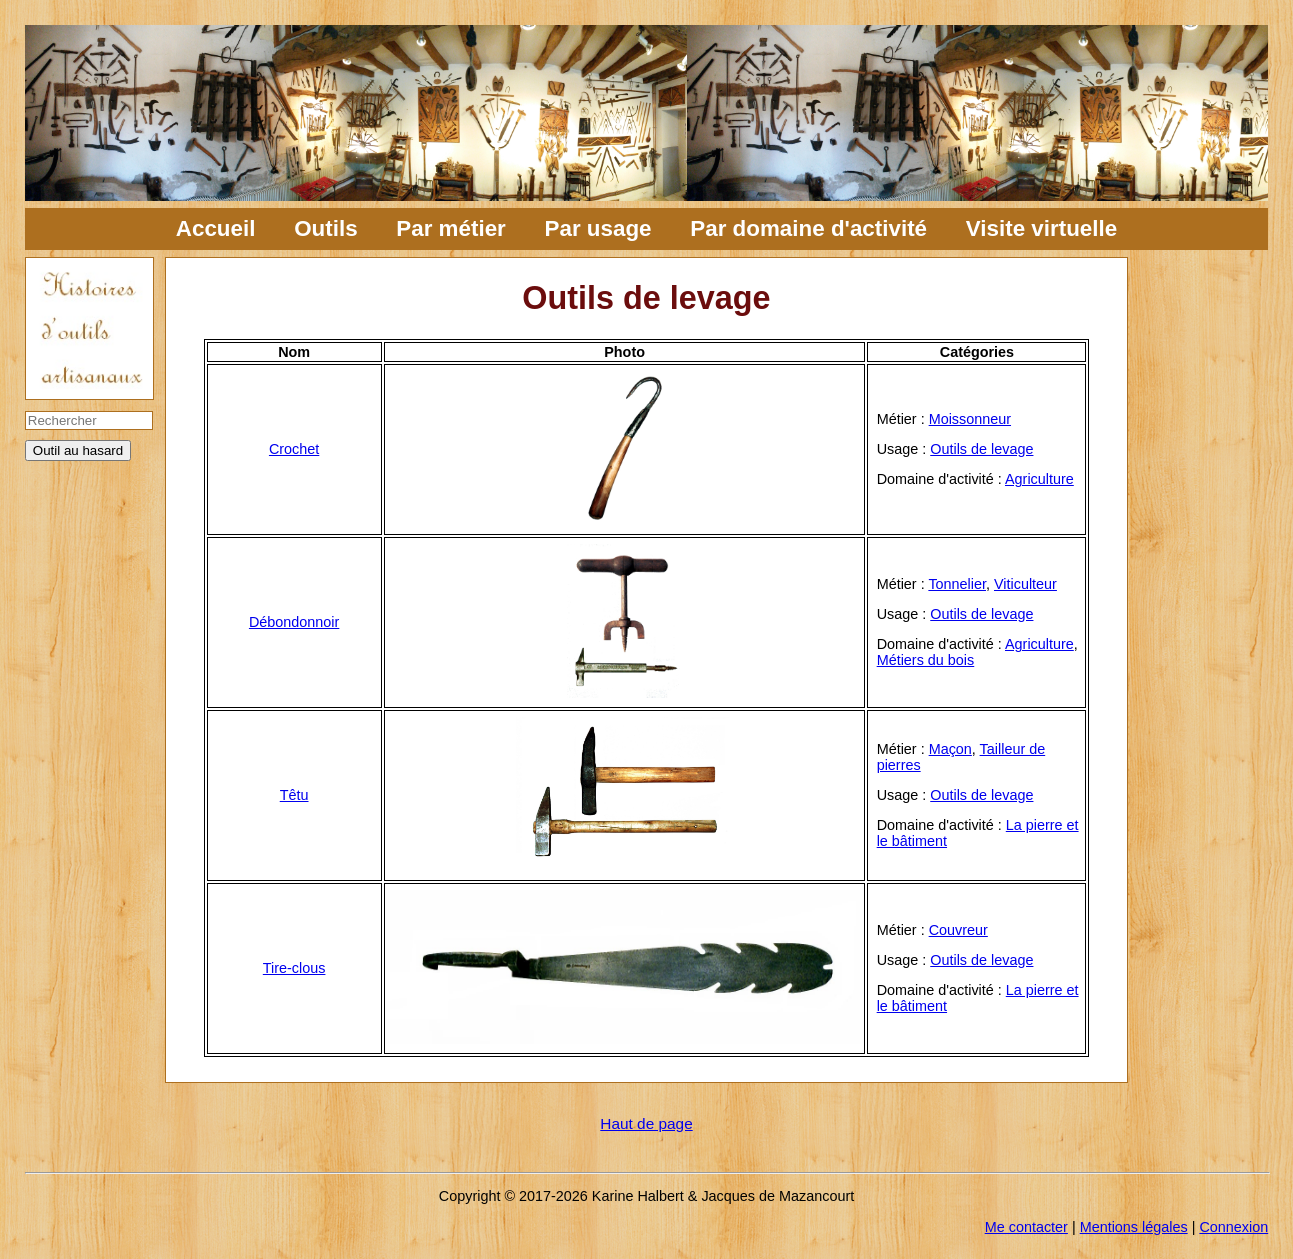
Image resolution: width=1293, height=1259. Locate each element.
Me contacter (1026, 1227)
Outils (325, 228)
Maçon (950, 749)
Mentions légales (1134, 1227)
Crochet (294, 449)
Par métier (451, 228)
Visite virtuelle (1041, 228)
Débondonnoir (294, 622)
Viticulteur (1025, 584)
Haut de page (646, 1123)
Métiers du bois (926, 660)
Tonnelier (957, 584)
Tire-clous (294, 968)
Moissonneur (970, 419)
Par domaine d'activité (808, 228)
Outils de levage (981, 449)
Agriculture (1039, 479)
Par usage (598, 228)
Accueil (216, 228)
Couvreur (958, 930)
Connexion (1233, 1227)
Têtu (294, 795)
